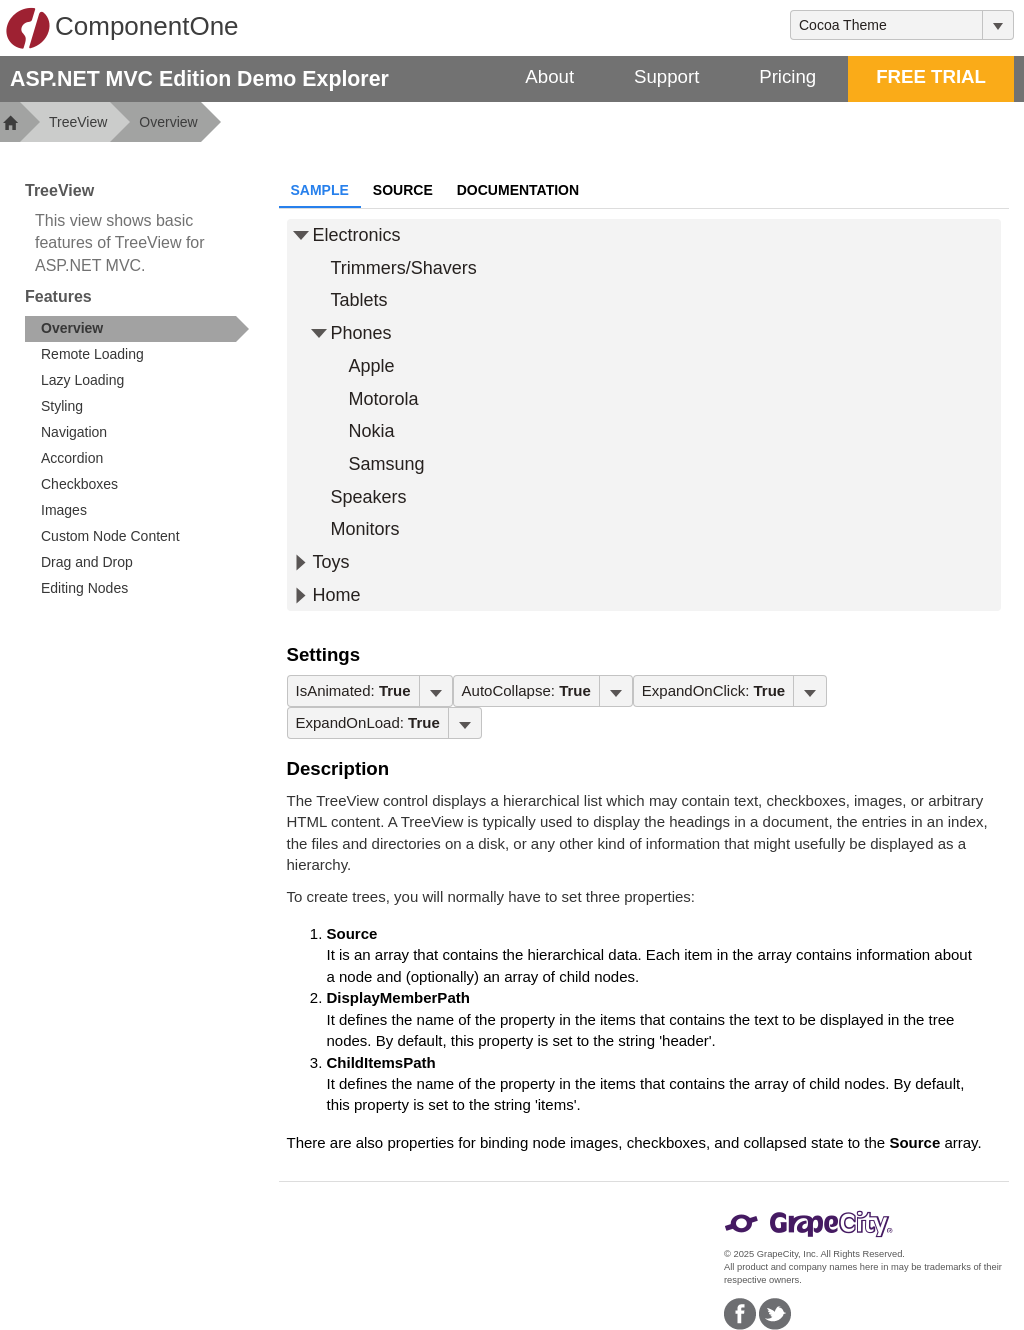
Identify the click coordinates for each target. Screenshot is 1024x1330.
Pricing (787, 76)
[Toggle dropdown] (997, 25)
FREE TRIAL (931, 76)
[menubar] (370, 691)
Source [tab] (403, 190)
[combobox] (886, 25)
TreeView (78, 122)
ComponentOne (122, 28)
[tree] (644, 415)
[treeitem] (137, 329)
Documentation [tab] (518, 190)
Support (666, 76)
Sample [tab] (320, 190)
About (549, 76)
